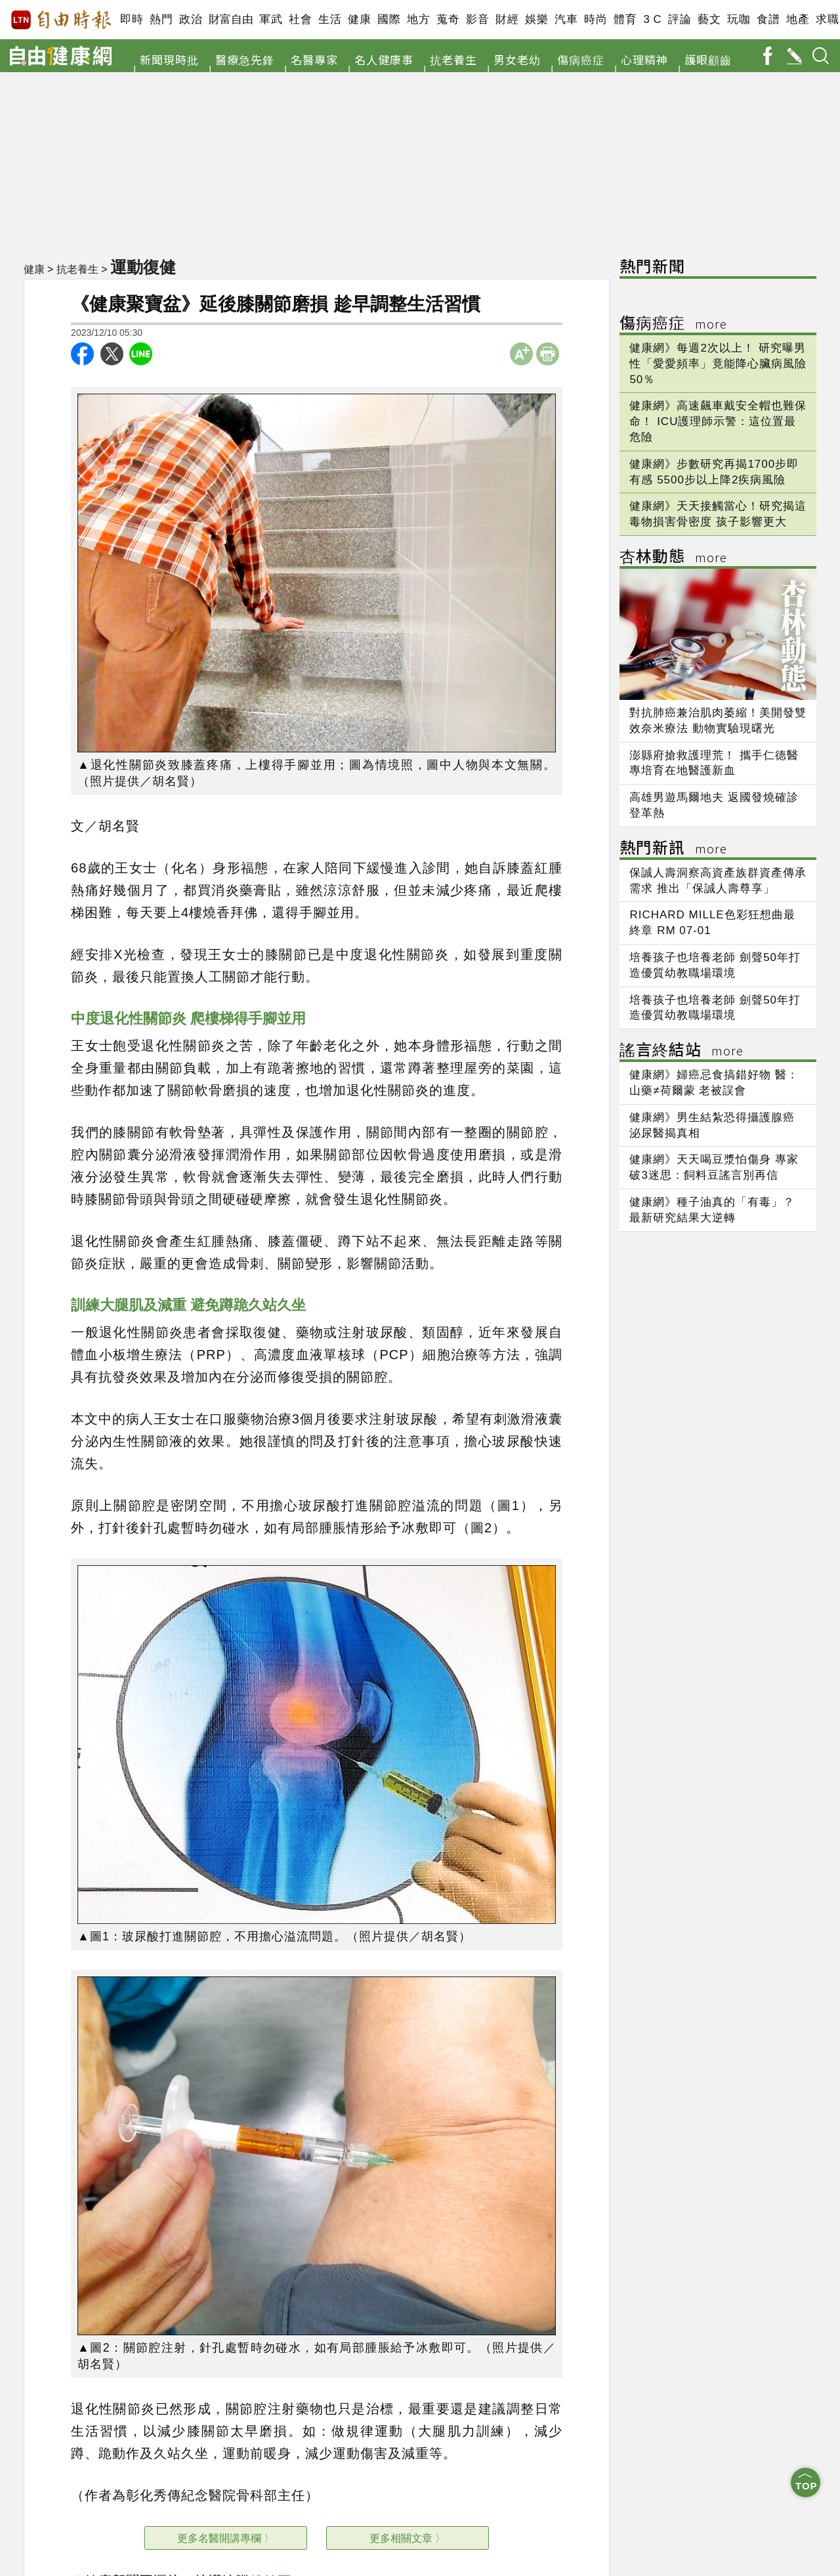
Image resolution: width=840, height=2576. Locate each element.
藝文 (709, 19)
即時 (131, 19)
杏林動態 (673, 558)
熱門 (161, 19)
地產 (797, 19)
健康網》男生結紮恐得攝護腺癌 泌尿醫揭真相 (712, 1125)
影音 (477, 19)
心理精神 (644, 59)
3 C (652, 19)
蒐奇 (447, 19)
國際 (388, 19)
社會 (300, 19)
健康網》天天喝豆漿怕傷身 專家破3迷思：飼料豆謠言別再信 (714, 1167)
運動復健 (143, 267)
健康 (359, 19)
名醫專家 (314, 59)
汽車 (566, 19)
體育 (625, 19)
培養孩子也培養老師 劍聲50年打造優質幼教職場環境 (715, 965)
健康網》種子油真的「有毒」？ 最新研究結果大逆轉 (712, 1210)
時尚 (595, 19)
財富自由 (231, 19)
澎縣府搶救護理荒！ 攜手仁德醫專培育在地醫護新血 (714, 763)
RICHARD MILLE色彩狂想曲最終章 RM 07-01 (712, 923)
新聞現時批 (169, 59)
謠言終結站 (682, 1051)
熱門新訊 (673, 849)
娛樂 (536, 19)
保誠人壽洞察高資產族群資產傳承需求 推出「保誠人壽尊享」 (718, 881)
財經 (506, 19)
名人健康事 (383, 59)
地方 (418, 19)
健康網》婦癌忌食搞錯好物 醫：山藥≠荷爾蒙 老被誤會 (714, 1083)
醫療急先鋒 (244, 59)
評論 (679, 19)
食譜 (768, 19)
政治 (190, 19)
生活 (329, 19)
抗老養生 (453, 59)
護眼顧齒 (708, 59)
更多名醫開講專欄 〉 (225, 2538)
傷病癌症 (580, 59)
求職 (827, 19)
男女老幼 (517, 59)
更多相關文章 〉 (407, 2538)
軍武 (270, 19)
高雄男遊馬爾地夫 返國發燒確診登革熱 (714, 805)
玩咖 (738, 19)
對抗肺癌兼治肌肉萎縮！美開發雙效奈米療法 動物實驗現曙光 (718, 720)
